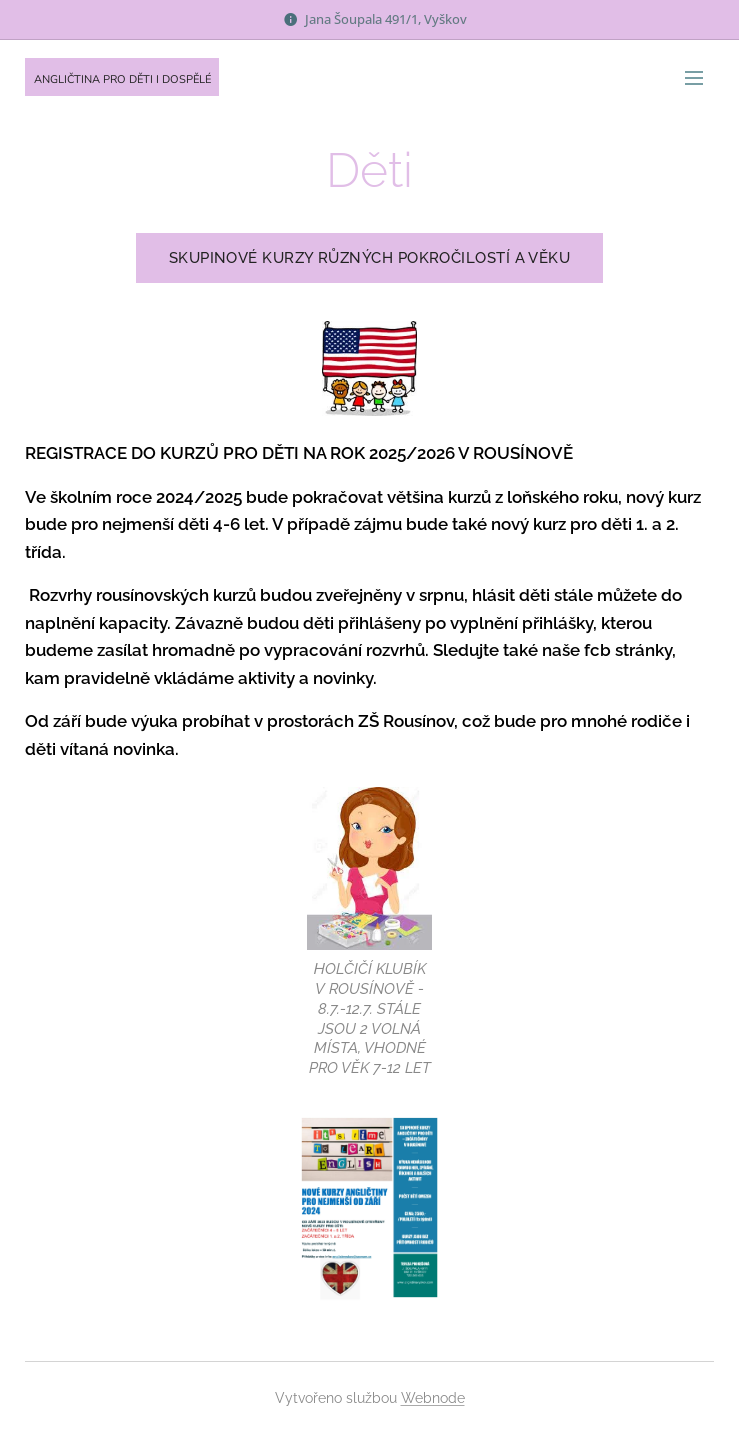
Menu (694, 78)
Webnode (433, 1398)
